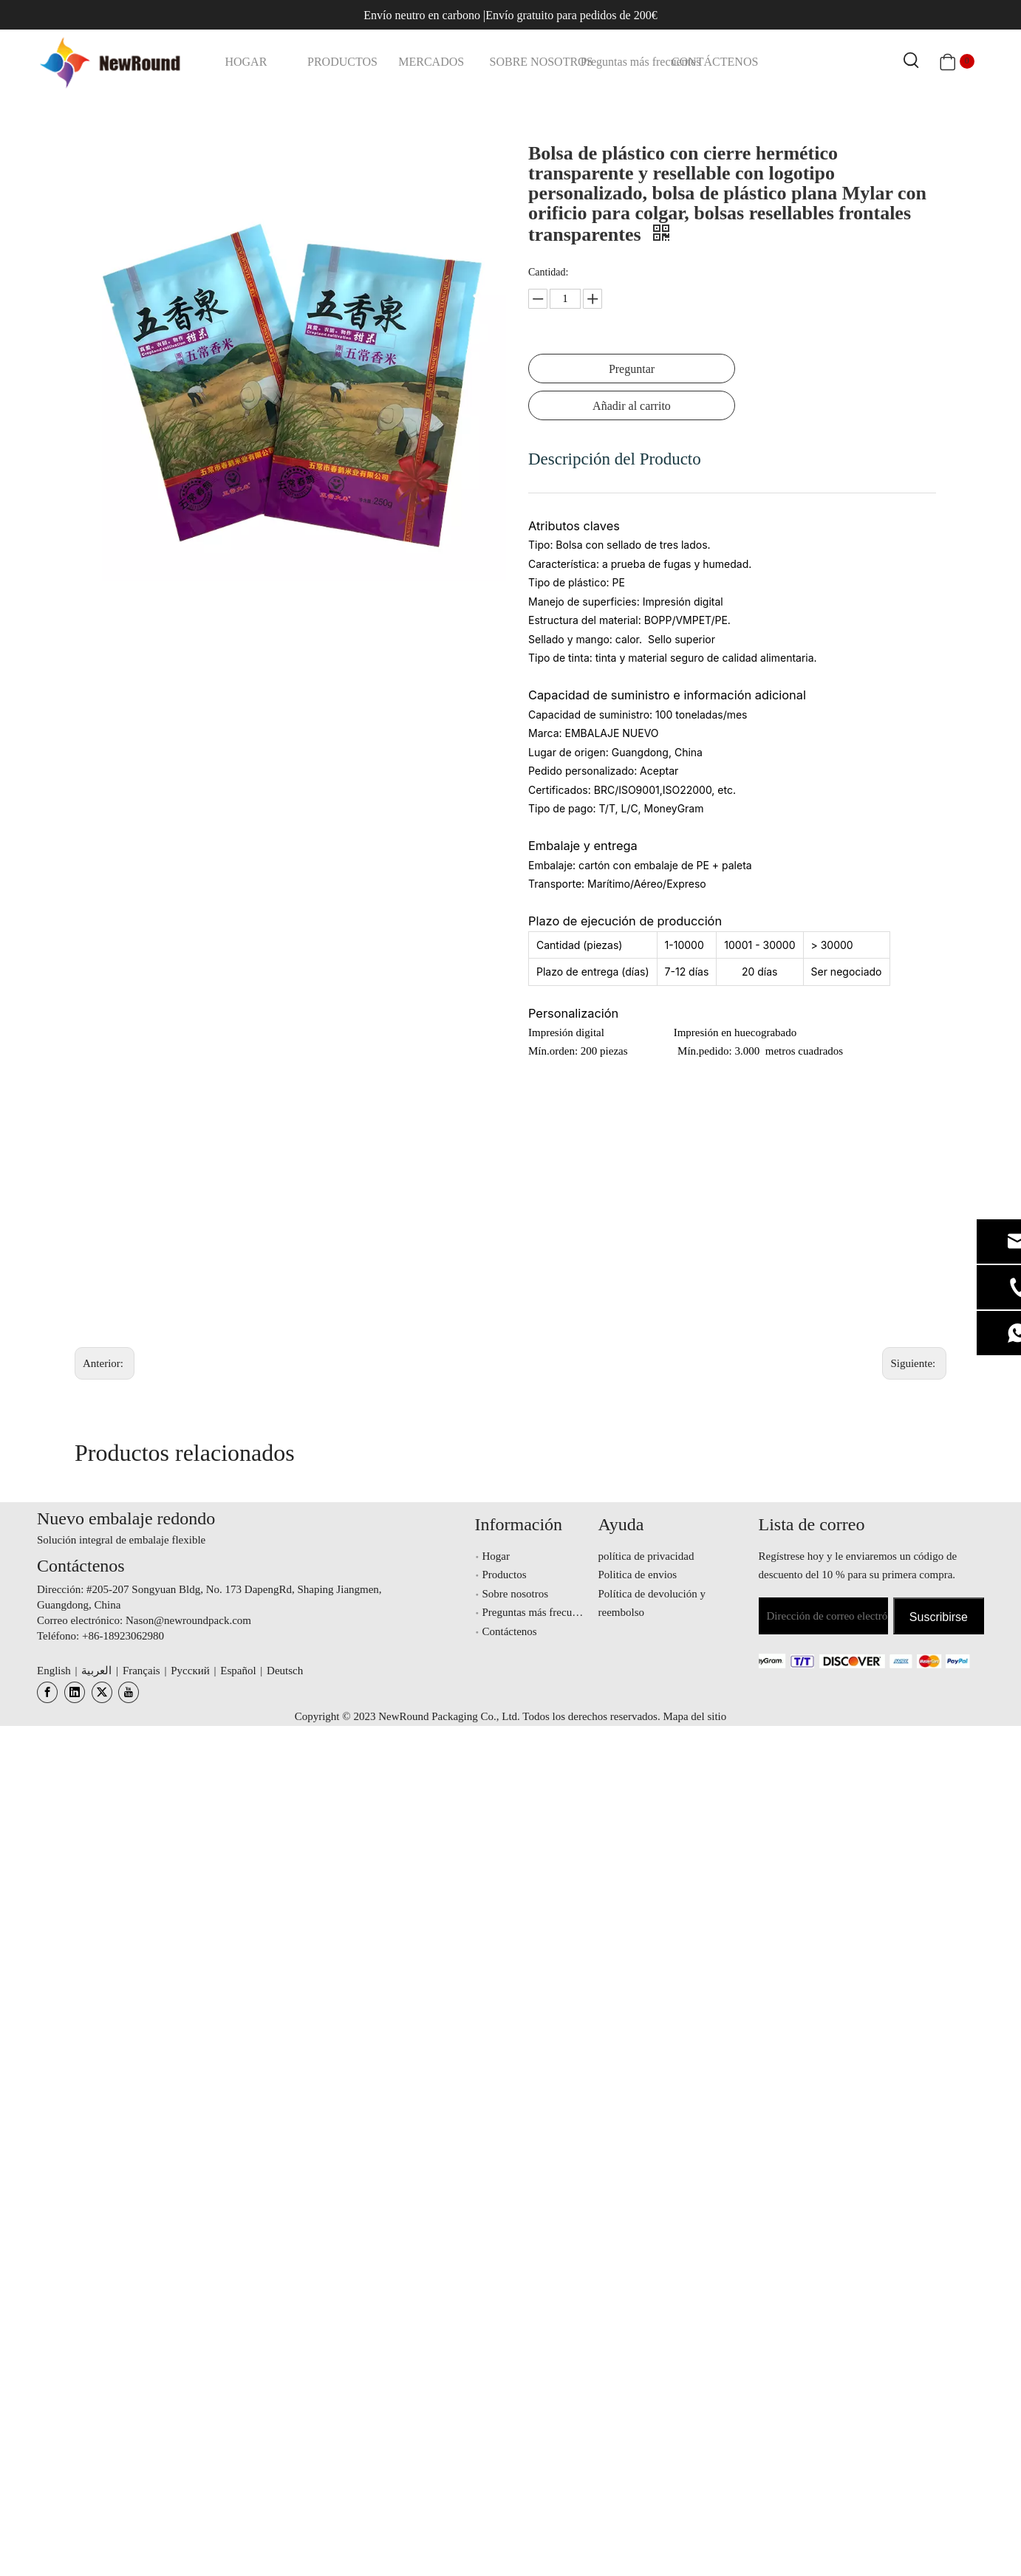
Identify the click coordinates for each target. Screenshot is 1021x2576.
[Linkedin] (74, 1692)
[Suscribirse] (938, 1615)
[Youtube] (128, 1692)
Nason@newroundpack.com (188, 1620)
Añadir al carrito (632, 406)
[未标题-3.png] (849, 1660)
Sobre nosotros (515, 1594)
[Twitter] (102, 1692)
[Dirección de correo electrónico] (823, 1615)
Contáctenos (509, 1631)
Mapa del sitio (694, 1716)
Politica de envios (637, 1574)
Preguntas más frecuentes (538, 1612)
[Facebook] (47, 1692)
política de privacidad (646, 1556)
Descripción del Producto (614, 459)
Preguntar (632, 369)
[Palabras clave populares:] (911, 61)
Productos (504, 1574)
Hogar (496, 1556)
